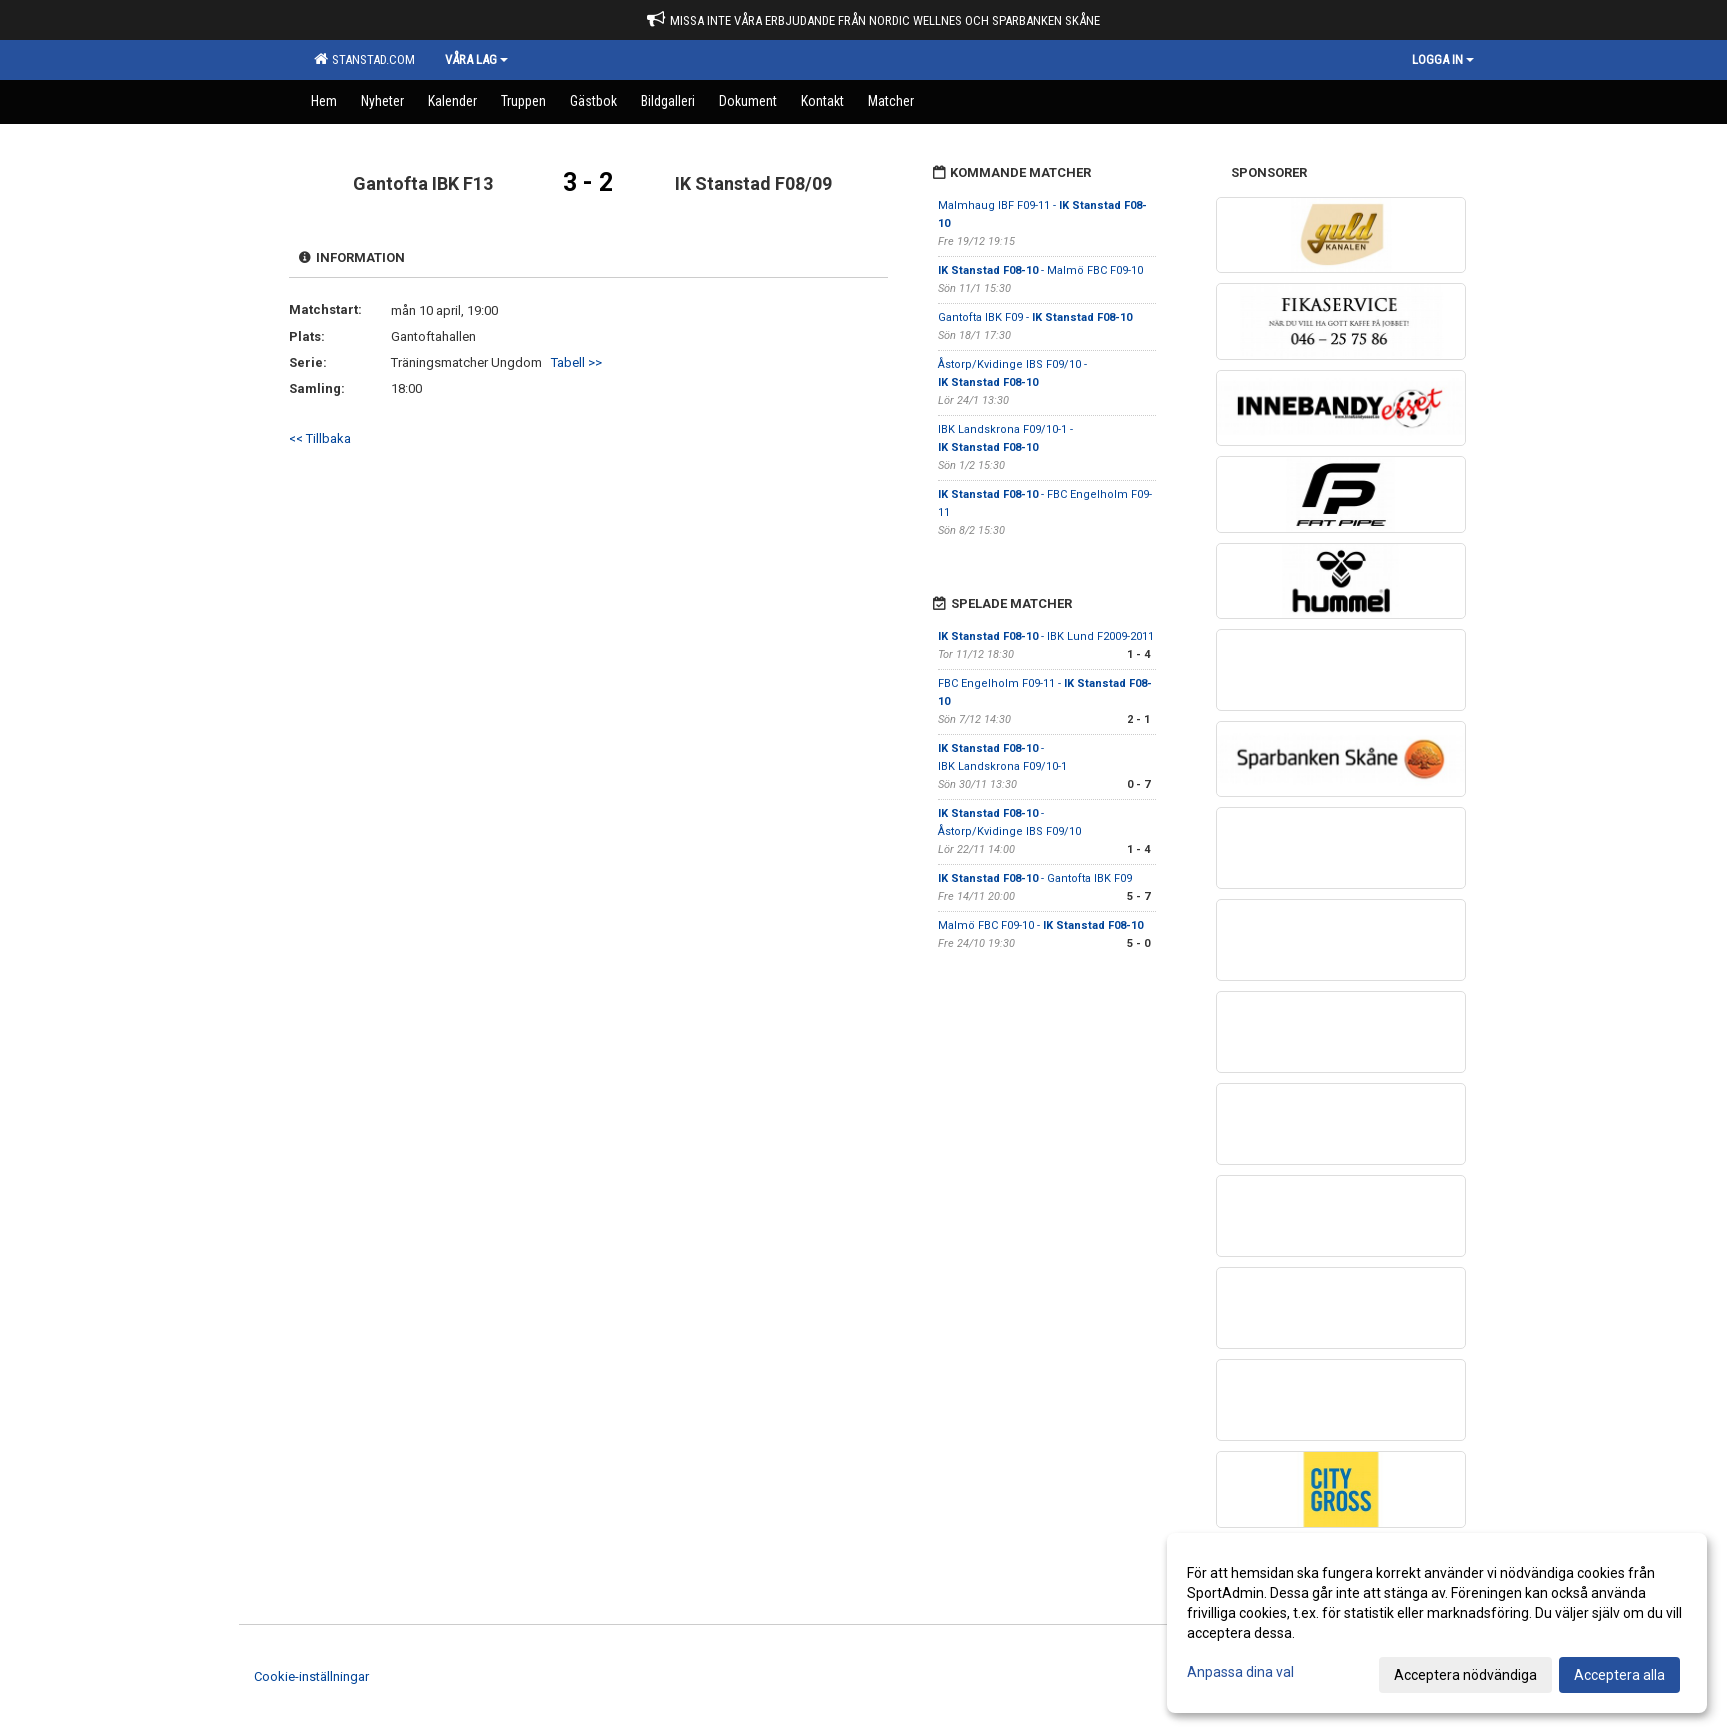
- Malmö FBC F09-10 (1040, 270)
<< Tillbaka (320, 438)
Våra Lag (476, 59)
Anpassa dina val (1240, 1672)
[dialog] (1437, 1623)
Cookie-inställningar (311, 1676)
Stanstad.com (364, 59)
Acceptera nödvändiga (1465, 1675)
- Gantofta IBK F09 (1035, 878)
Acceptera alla (1619, 1675)
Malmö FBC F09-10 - (1040, 925)
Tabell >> (576, 362)
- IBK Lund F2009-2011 (1046, 636)
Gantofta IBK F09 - (1035, 317)
